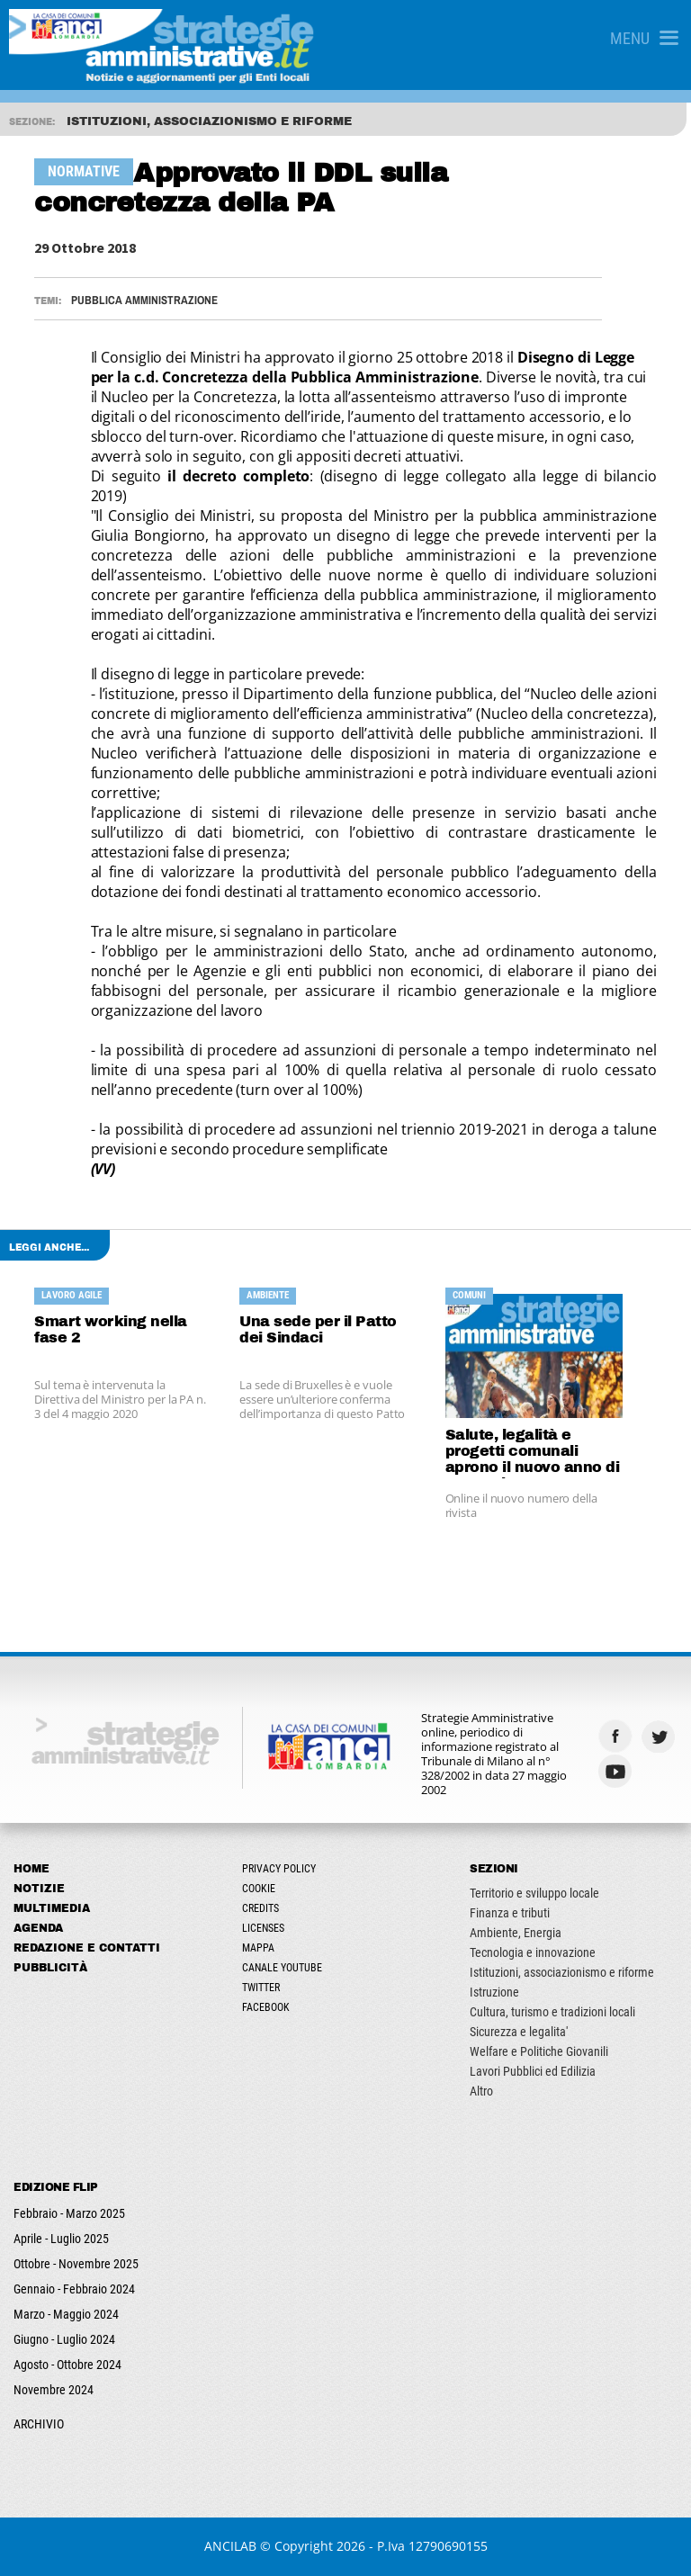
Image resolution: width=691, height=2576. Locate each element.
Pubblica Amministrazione (144, 300)
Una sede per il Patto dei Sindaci (318, 1329)
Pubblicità (50, 1967)
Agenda (38, 1928)
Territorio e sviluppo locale (534, 1893)
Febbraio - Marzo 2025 (69, 2213)
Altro (481, 2091)
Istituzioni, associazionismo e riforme (562, 1972)
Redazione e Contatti (86, 1948)
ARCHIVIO (38, 2424)
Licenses (263, 1928)
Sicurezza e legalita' (519, 2031)
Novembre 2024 (53, 2390)
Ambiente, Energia (515, 1932)
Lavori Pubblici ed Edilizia (533, 2071)
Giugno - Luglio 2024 (64, 2339)
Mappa (258, 1948)
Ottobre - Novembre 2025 (76, 2264)
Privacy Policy (279, 1868)
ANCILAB (230, 2545)
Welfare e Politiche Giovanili (539, 2051)
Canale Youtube (282, 1967)
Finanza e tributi (510, 1913)
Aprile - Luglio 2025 (61, 2238)
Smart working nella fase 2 (110, 1329)
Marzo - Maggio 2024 (66, 2314)
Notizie (39, 1888)
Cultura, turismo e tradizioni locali (552, 2012)
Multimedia (51, 1908)
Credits (260, 1908)
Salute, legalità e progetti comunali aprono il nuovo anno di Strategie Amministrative (532, 1452)
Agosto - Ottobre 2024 (67, 2364)
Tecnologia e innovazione (533, 1952)
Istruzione (494, 1992)
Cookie (258, 1888)
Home (31, 1868)
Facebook (266, 2007)
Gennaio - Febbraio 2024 (74, 2289)
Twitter (261, 1987)
